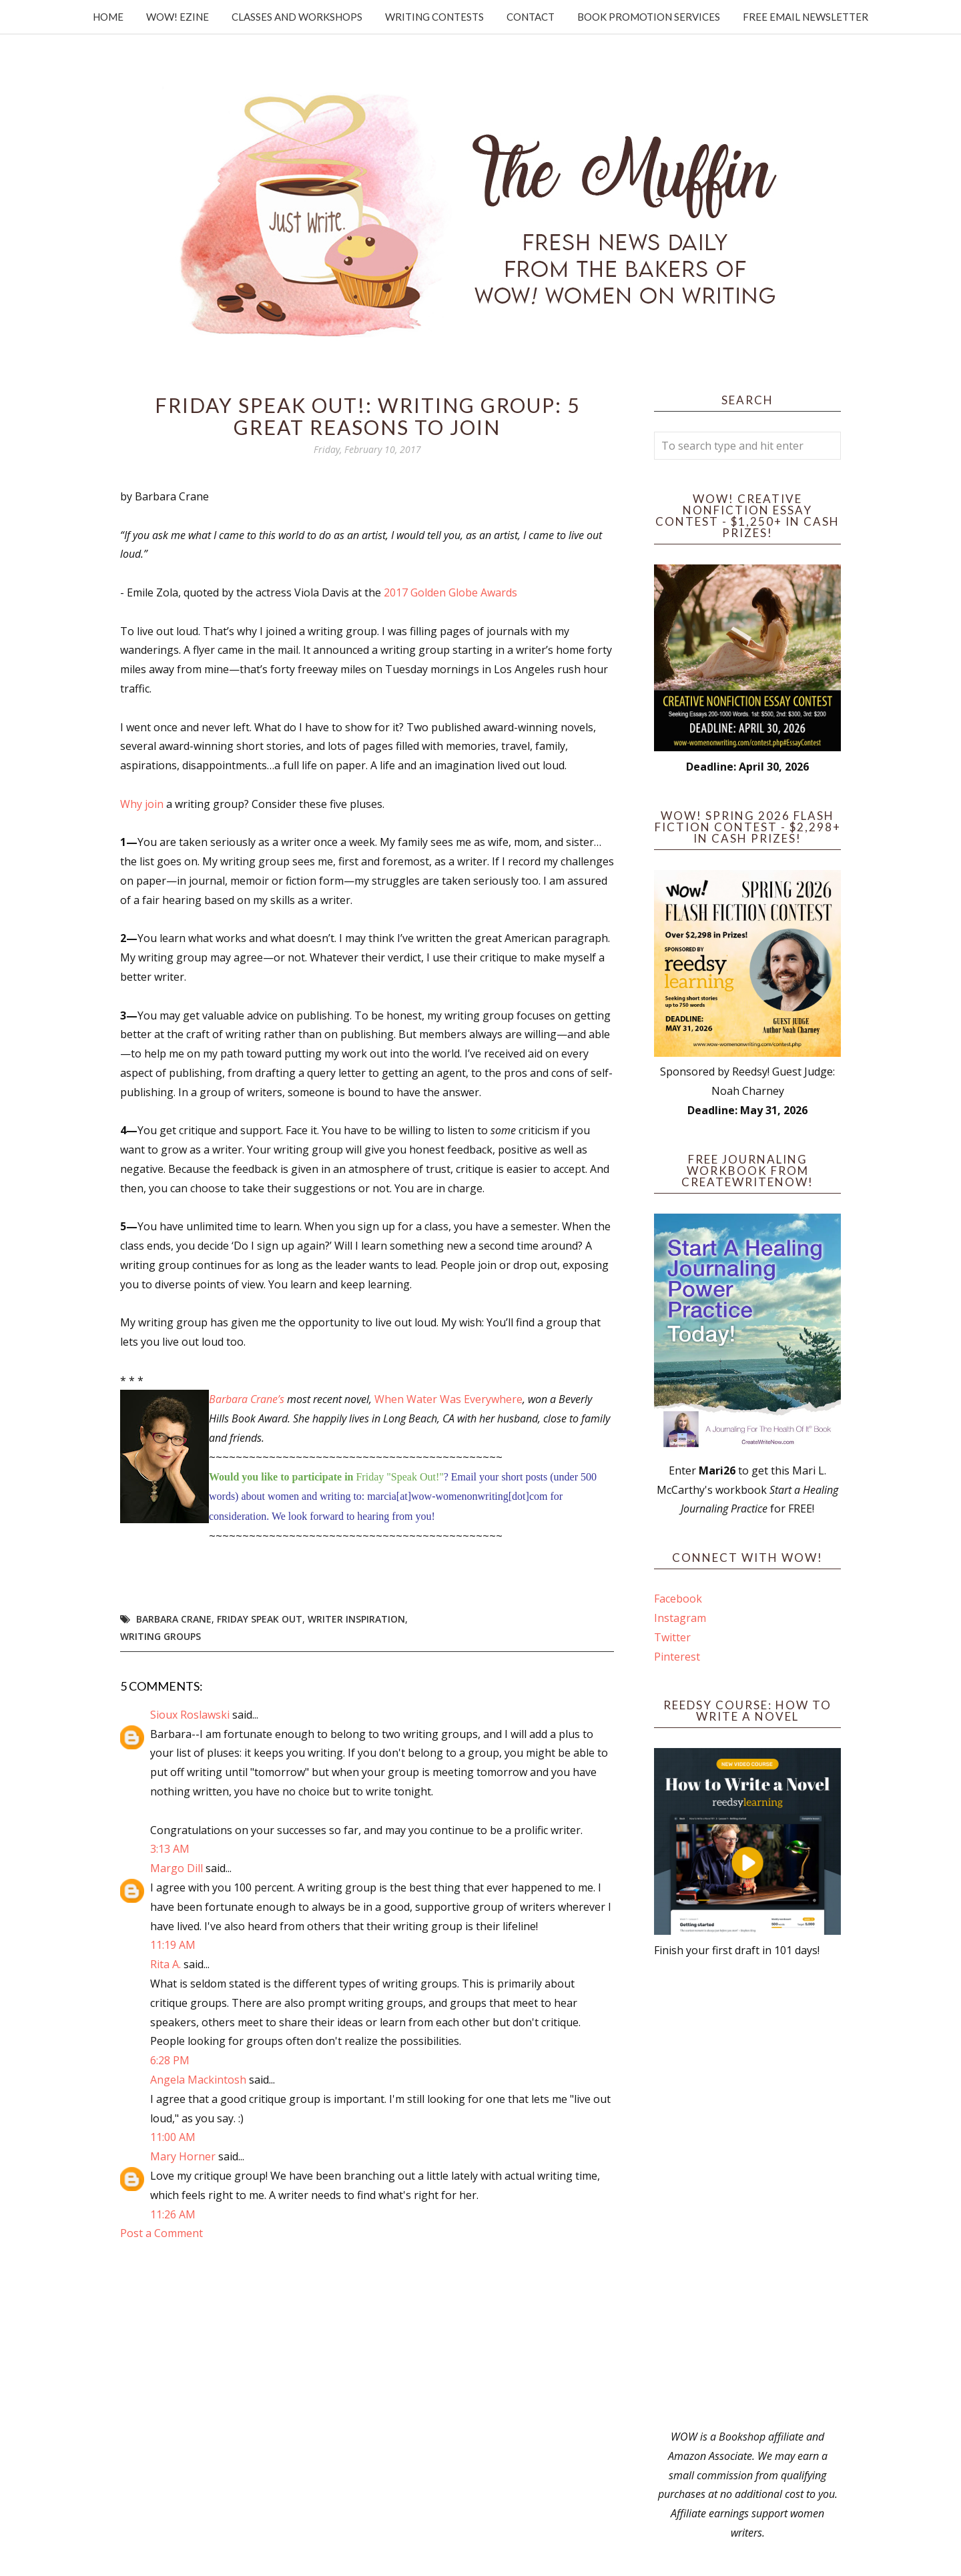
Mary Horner (183, 2156)
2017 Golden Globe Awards (450, 592)
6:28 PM (170, 2060)
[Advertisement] (747, 2194)
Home (108, 17)
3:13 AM (170, 1848)
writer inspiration (356, 1619)
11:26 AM (173, 2214)
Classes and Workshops (297, 17)
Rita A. (165, 1964)
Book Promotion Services (648, 17)
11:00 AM (173, 2137)
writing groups (160, 1636)
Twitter (672, 1637)
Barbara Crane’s (246, 1399)
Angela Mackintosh (198, 2079)
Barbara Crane (174, 1619)
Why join (142, 804)
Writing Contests (434, 17)
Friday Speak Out (259, 1619)
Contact (531, 17)
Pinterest (677, 1656)
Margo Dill (176, 1868)
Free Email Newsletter (805, 17)
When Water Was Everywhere (448, 1399)
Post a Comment (161, 2233)
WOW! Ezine (177, 17)
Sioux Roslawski (190, 1714)
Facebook (678, 1598)
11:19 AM (173, 1945)
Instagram (680, 1618)
